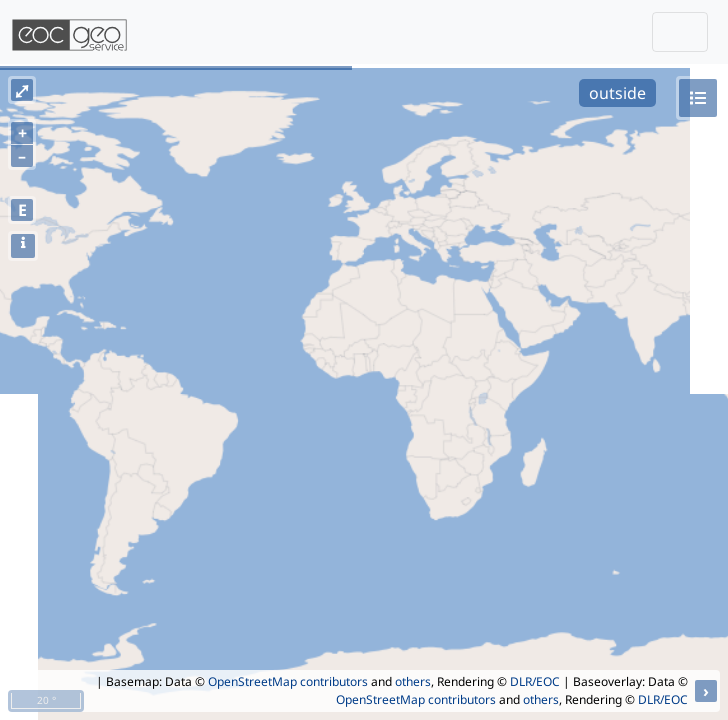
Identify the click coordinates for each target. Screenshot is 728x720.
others (413, 681)
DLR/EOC (535, 681)
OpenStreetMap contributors (288, 681)
